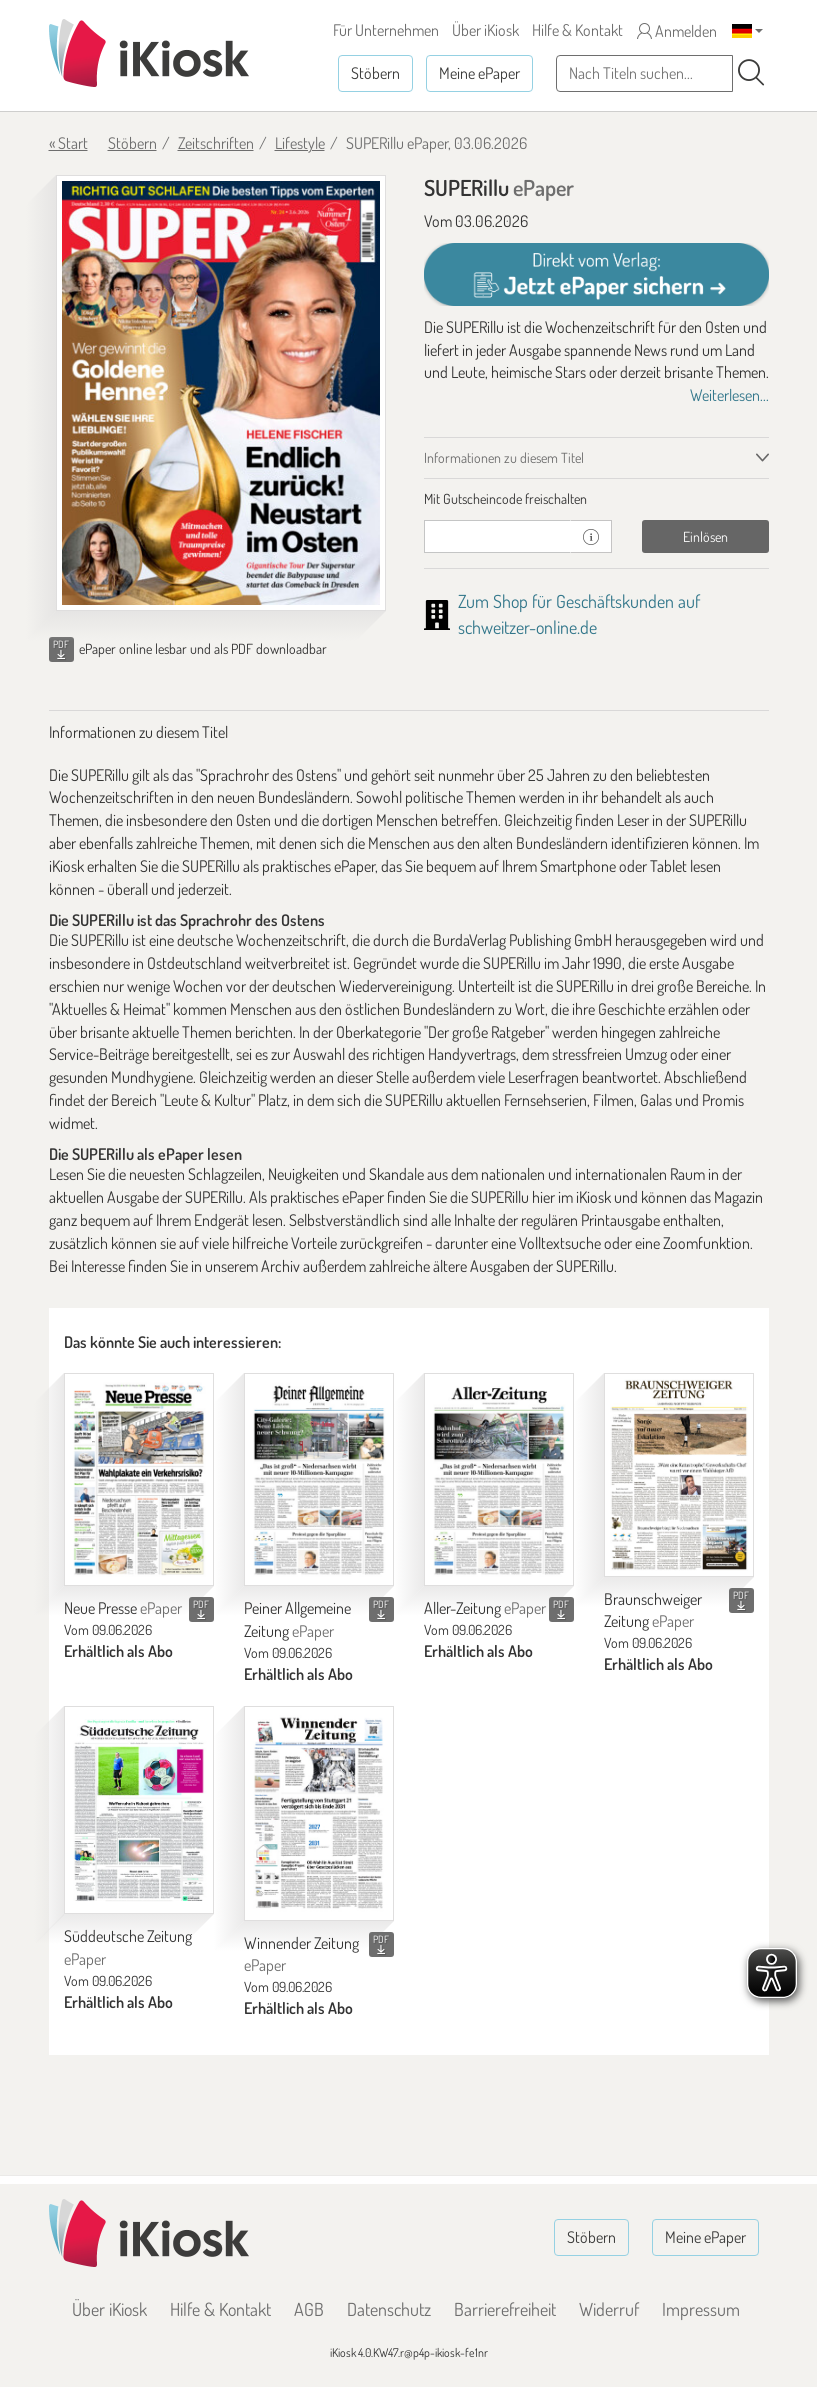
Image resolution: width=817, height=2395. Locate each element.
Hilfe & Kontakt (577, 30)
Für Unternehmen (386, 30)
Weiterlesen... (729, 395)
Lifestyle (300, 143)
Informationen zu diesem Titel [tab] (504, 457)
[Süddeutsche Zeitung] (139, 1810)
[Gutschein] (498, 536)
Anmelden (677, 31)
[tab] (596, 499)
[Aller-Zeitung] (499, 1479)
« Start (68, 143)
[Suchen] (751, 73)
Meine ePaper (479, 73)
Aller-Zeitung (485, 1608)
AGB (309, 2309)
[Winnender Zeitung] (319, 1813)
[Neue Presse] (139, 1479)
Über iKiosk (485, 30)
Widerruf (609, 2309)
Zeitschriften (216, 143)
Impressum (701, 2309)
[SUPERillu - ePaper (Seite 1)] (221, 393)
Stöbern (375, 73)
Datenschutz (389, 2309)
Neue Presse (123, 1608)
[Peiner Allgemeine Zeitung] (319, 1479)
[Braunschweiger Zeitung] (679, 1475)
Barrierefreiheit (505, 2309)
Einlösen (705, 536)
